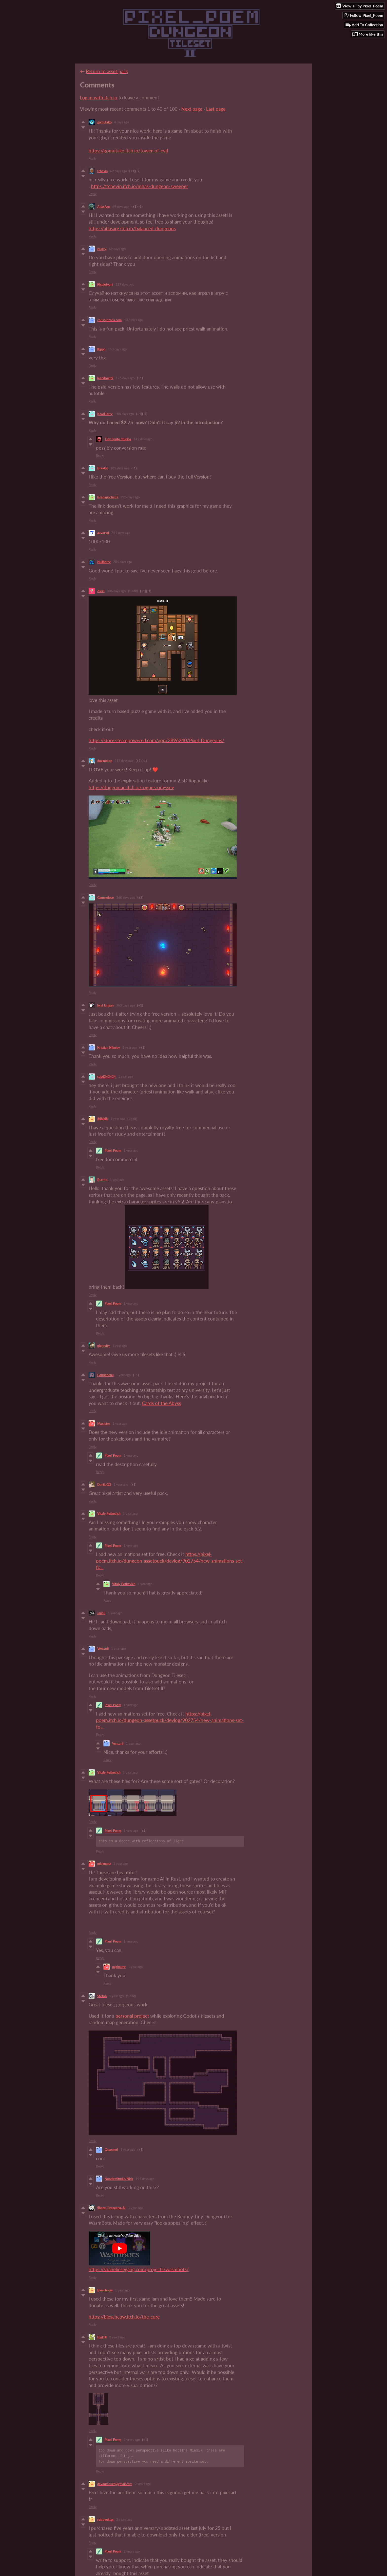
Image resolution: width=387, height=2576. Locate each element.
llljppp (101, 349)
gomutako (104, 122)
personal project (132, 2016)
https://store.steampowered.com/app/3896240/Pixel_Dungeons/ (156, 740)
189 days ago (119, 468)
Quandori (111, 2150)
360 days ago (125, 898)
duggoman (104, 761)
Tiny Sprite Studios (118, 439)
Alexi (100, 591)
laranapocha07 (107, 497)
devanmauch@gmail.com (114, 2484)
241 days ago (120, 533)
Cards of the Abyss (161, 1403)
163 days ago (117, 349)
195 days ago (144, 2179)
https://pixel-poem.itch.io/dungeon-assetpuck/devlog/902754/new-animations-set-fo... (170, 1560)
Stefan (102, 1996)
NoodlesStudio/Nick (119, 2179)
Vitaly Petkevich (108, 1513)
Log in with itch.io (98, 97)
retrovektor (105, 2519)
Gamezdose (105, 898)
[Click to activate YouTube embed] (119, 2248)
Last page (216, 109)
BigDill (102, 2337)
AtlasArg (103, 207)
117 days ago (125, 284)
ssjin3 (101, 1613)
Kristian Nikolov (108, 1047)
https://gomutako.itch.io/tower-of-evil (128, 150)
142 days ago (143, 439)
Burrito (102, 1180)
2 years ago (117, 2337)
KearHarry (105, 414)
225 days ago (130, 497)
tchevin (102, 171)
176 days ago (125, 378)
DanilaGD (104, 1485)
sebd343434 (106, 1076)
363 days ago (125, 1005)
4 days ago (121, 122)
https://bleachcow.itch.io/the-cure (124, 2317)
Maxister (103, 1423)
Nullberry (104, 562)
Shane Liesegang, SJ (111, 2208)
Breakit (102, 468)
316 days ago (124, 761)
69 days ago (120, 207)
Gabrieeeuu (105, 1375)
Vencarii (103, 1649)
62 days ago (118, 171)
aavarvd (103, 533)
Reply (93, 158)
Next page (191, 109)
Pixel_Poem (113, 1150)
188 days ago (124, 414)
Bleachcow (105, 2290)
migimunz (104, 1863)
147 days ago (133, 320)
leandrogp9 (105, 378)
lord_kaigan (105, 1005)
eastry (101, 249)
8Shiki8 (102, 1119)
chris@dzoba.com (109, 320)
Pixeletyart (105, 284)
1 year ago (129, 1047)
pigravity (103, 1346)
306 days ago (116, 591)
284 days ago (122, 562)
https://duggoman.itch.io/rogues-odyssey (131, 787)
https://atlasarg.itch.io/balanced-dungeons (132, 228)
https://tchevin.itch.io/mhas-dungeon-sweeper (139, 186)
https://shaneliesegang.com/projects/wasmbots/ (139, 2269)
